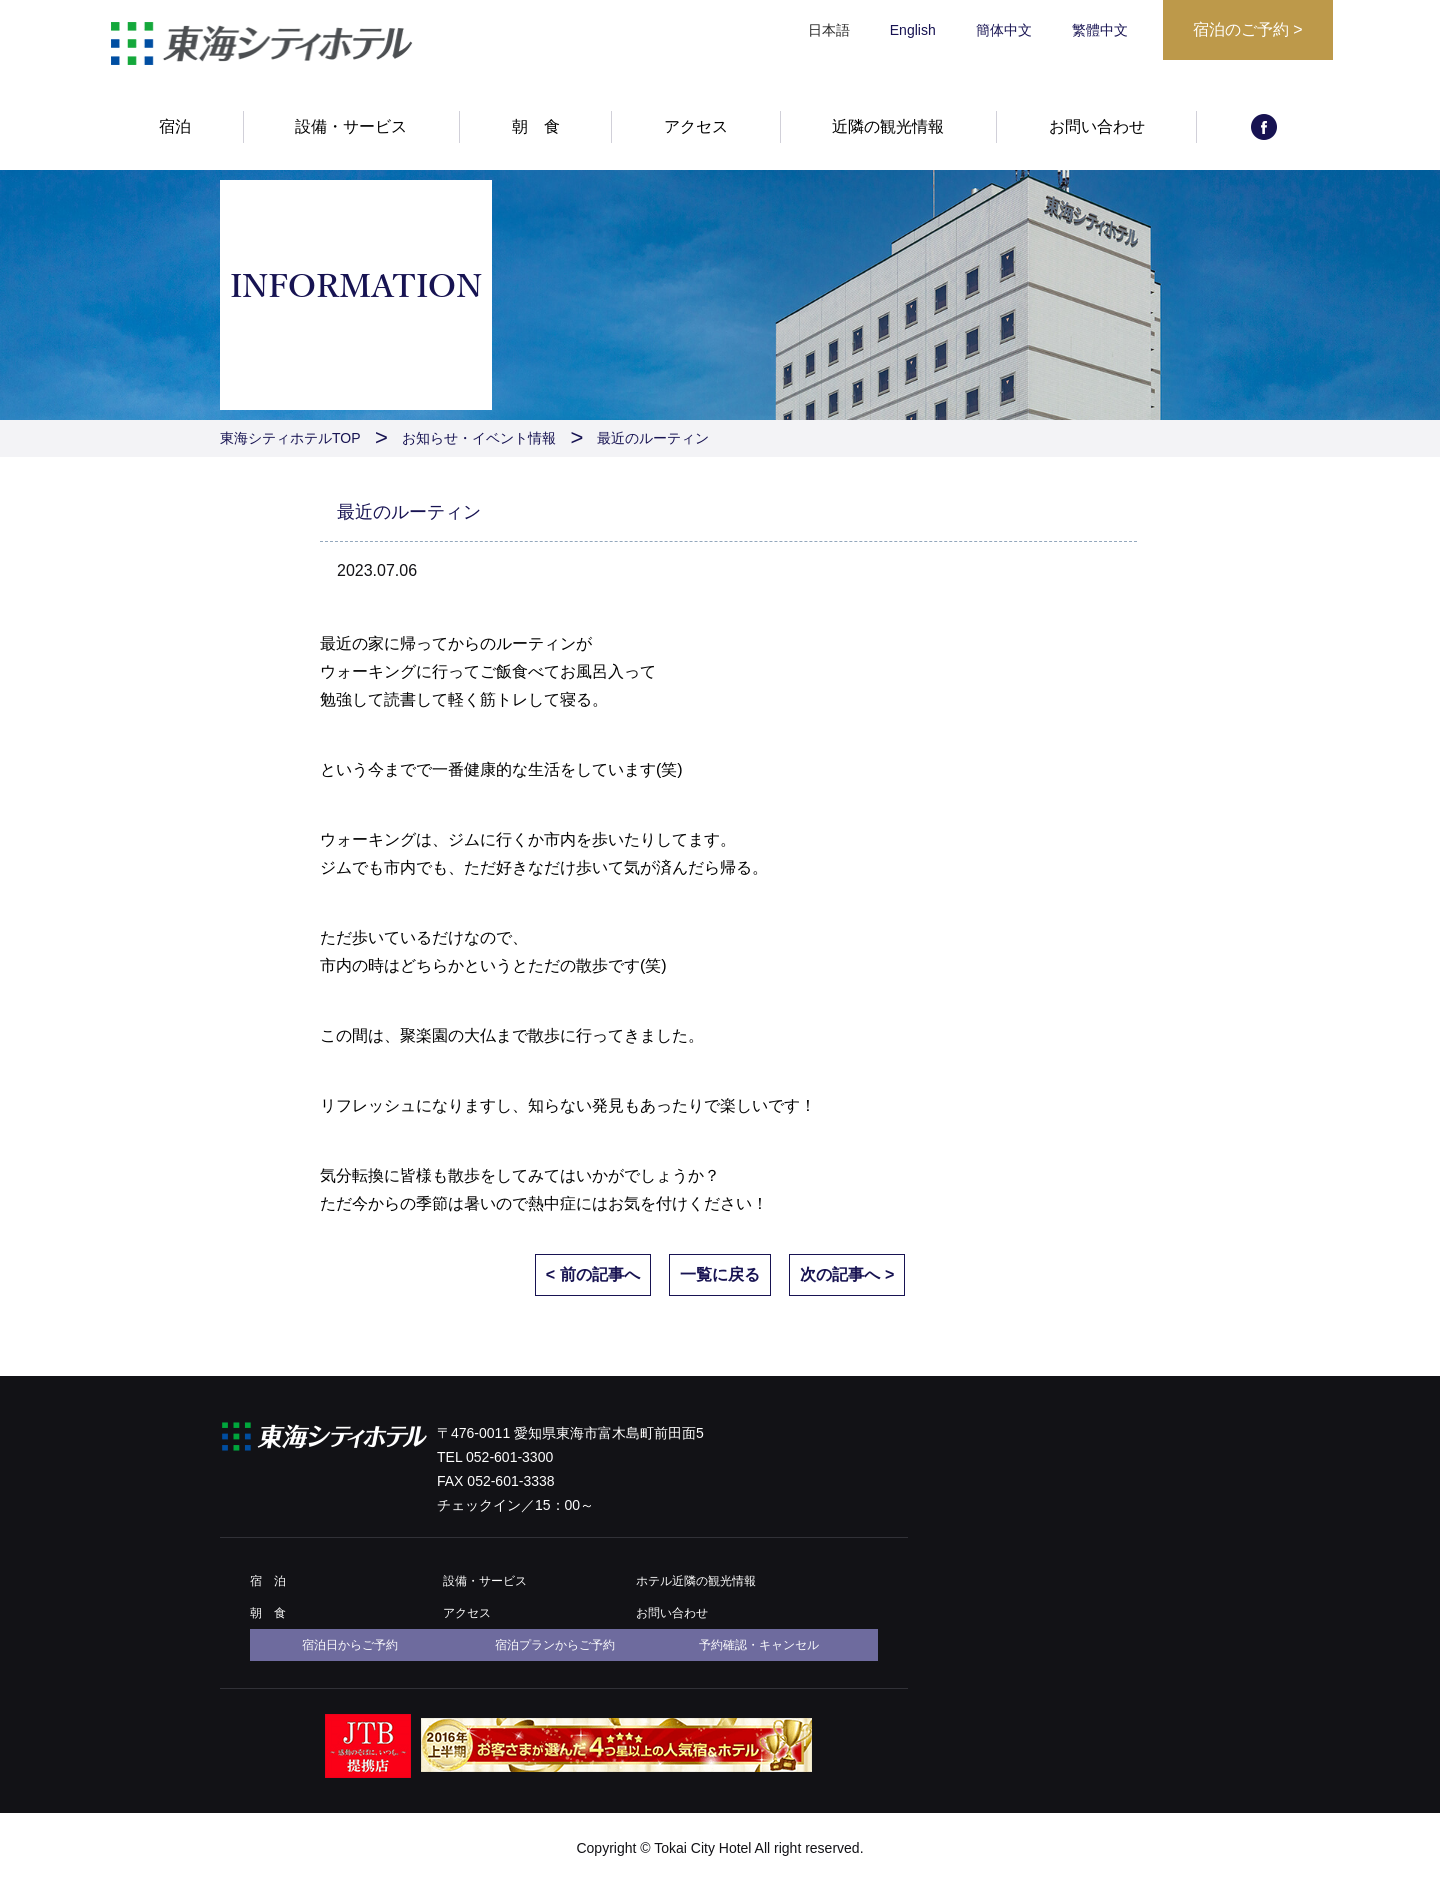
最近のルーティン (653, 438)
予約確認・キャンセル (759, 1645)
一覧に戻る (720, 1274)
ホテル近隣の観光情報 (696, 1581)
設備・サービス (351, 127)
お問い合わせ (1097, 127)
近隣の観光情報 (888, 127)
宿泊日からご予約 (350, 1645)
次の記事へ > (847, 1274)
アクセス (696, 127)
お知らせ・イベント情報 (479, 438)
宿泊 (175, 127)
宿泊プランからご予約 (555, 1645)
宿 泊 (268, 1581)
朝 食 (536, 127)
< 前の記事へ (593, 1274)
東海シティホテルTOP (290, 438)
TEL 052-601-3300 (495, 1457)
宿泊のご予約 (1248, 29)
